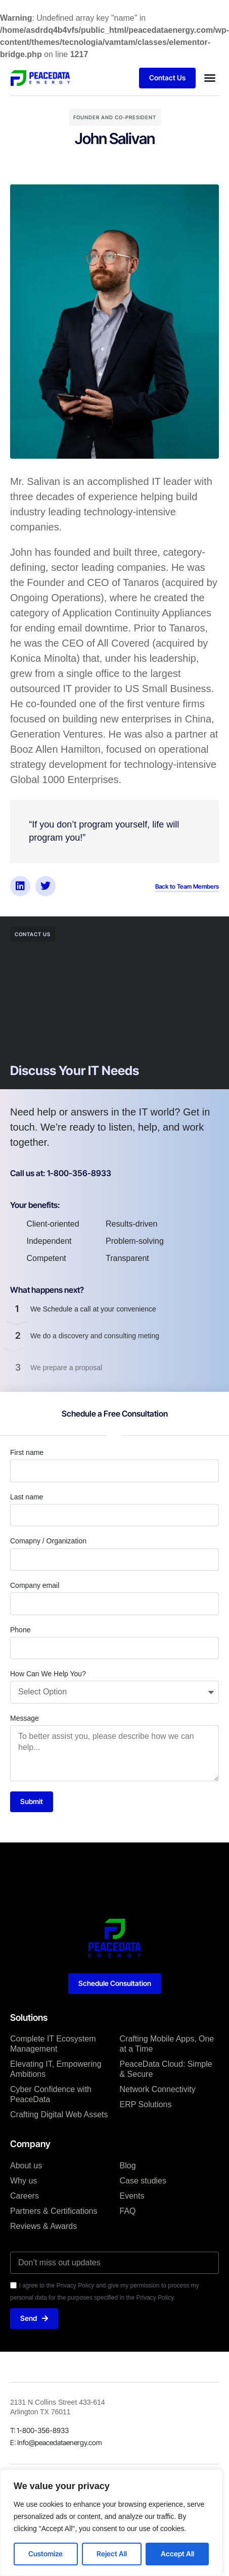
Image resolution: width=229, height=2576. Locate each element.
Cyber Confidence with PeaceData (50, 2094)
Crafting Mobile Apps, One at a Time (167, 2043)
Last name (26, 1497)
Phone (20, 1630)
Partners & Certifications (54, 2211)
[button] (210, 78)
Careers (24, 2196)
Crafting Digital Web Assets (59, 2114)
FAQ (128, 2211)
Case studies (143, 2180)
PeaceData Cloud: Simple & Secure (166, 2069)
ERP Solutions (146, 2104)
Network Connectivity (158, 2089)
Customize (45, 2553)
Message (24, 1718)
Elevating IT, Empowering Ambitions (56, 2069)
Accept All (177, 2553)
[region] (111, 2522)
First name (26, 1452)
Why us (23, 2180)
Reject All (112, 2553)
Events (132, 2196)
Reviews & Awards (43, 2226)
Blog (128, 2165)
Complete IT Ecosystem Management (53, 2043)
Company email (34, 1585)
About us (26, 2165)
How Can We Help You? (48, 1674)
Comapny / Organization (48, 1541)
